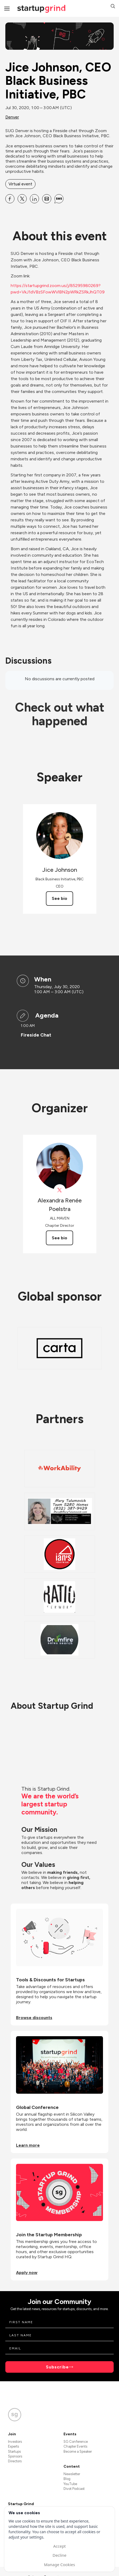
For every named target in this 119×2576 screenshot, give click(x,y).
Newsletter (72, 2474)
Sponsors (15, 2456)
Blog (67, 2479)
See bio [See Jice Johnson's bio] (59, 898)
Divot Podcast (74, 2489)
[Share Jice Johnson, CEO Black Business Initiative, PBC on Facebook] (10, 198)
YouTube (70, 2484)
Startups (14, 2451)
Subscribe (57, 2366)
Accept (59, 2546)
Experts (13, 2446)
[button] (113, 7)
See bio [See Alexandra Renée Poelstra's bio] (59, 1237)
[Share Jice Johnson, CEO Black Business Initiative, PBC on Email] (46, 198)
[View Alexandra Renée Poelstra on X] (60, 1190)
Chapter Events (75, 2446)
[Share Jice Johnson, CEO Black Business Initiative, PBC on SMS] (59, 198)
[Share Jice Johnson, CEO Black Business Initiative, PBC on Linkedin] (34, 198)
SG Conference (76, 2442)
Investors (15, 2442)
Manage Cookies (59, 2564)
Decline (59, 2555)
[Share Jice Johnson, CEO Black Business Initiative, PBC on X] (22, 198)
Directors (15, 2461)
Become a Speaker (78, 2451)
